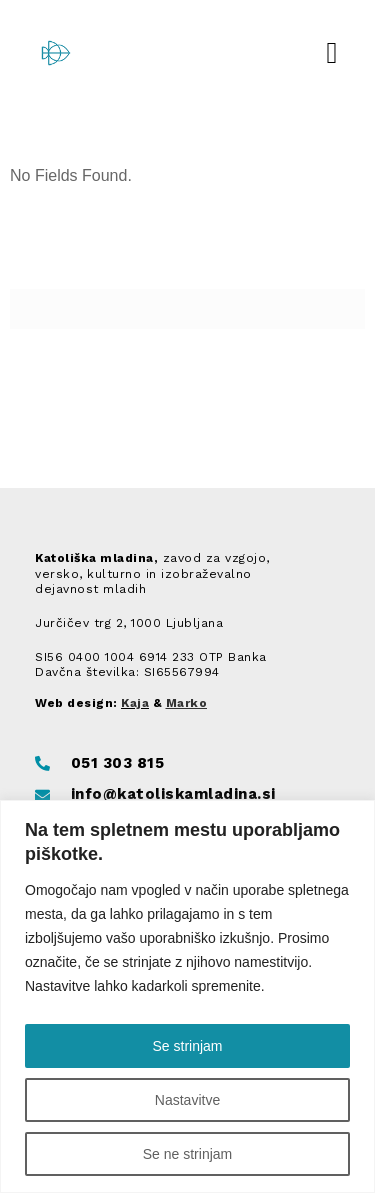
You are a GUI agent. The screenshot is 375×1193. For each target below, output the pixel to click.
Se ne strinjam (187, 1154)
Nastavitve (187, 1100)
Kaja (135, 703)
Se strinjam (187, 1046)
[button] (332, 52)
